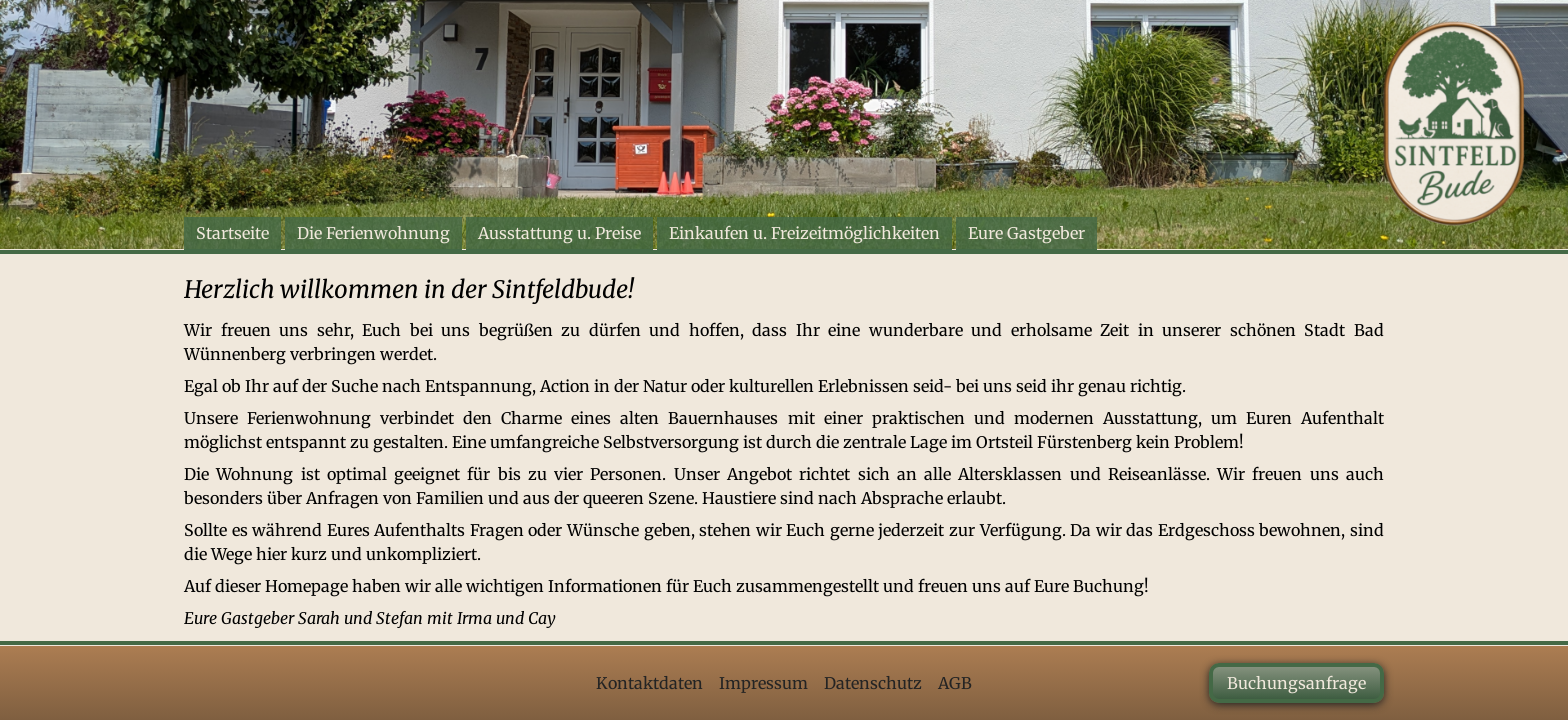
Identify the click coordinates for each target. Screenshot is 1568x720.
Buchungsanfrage (1296, 683)
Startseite (232, 233)
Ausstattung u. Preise (559, 233)
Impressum (763, 683)
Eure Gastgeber (1026, 233)
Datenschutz (873, 683)
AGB (955, 683)
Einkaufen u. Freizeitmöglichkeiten (804, 233)
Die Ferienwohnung (373, 233)
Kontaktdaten (649, 683)
